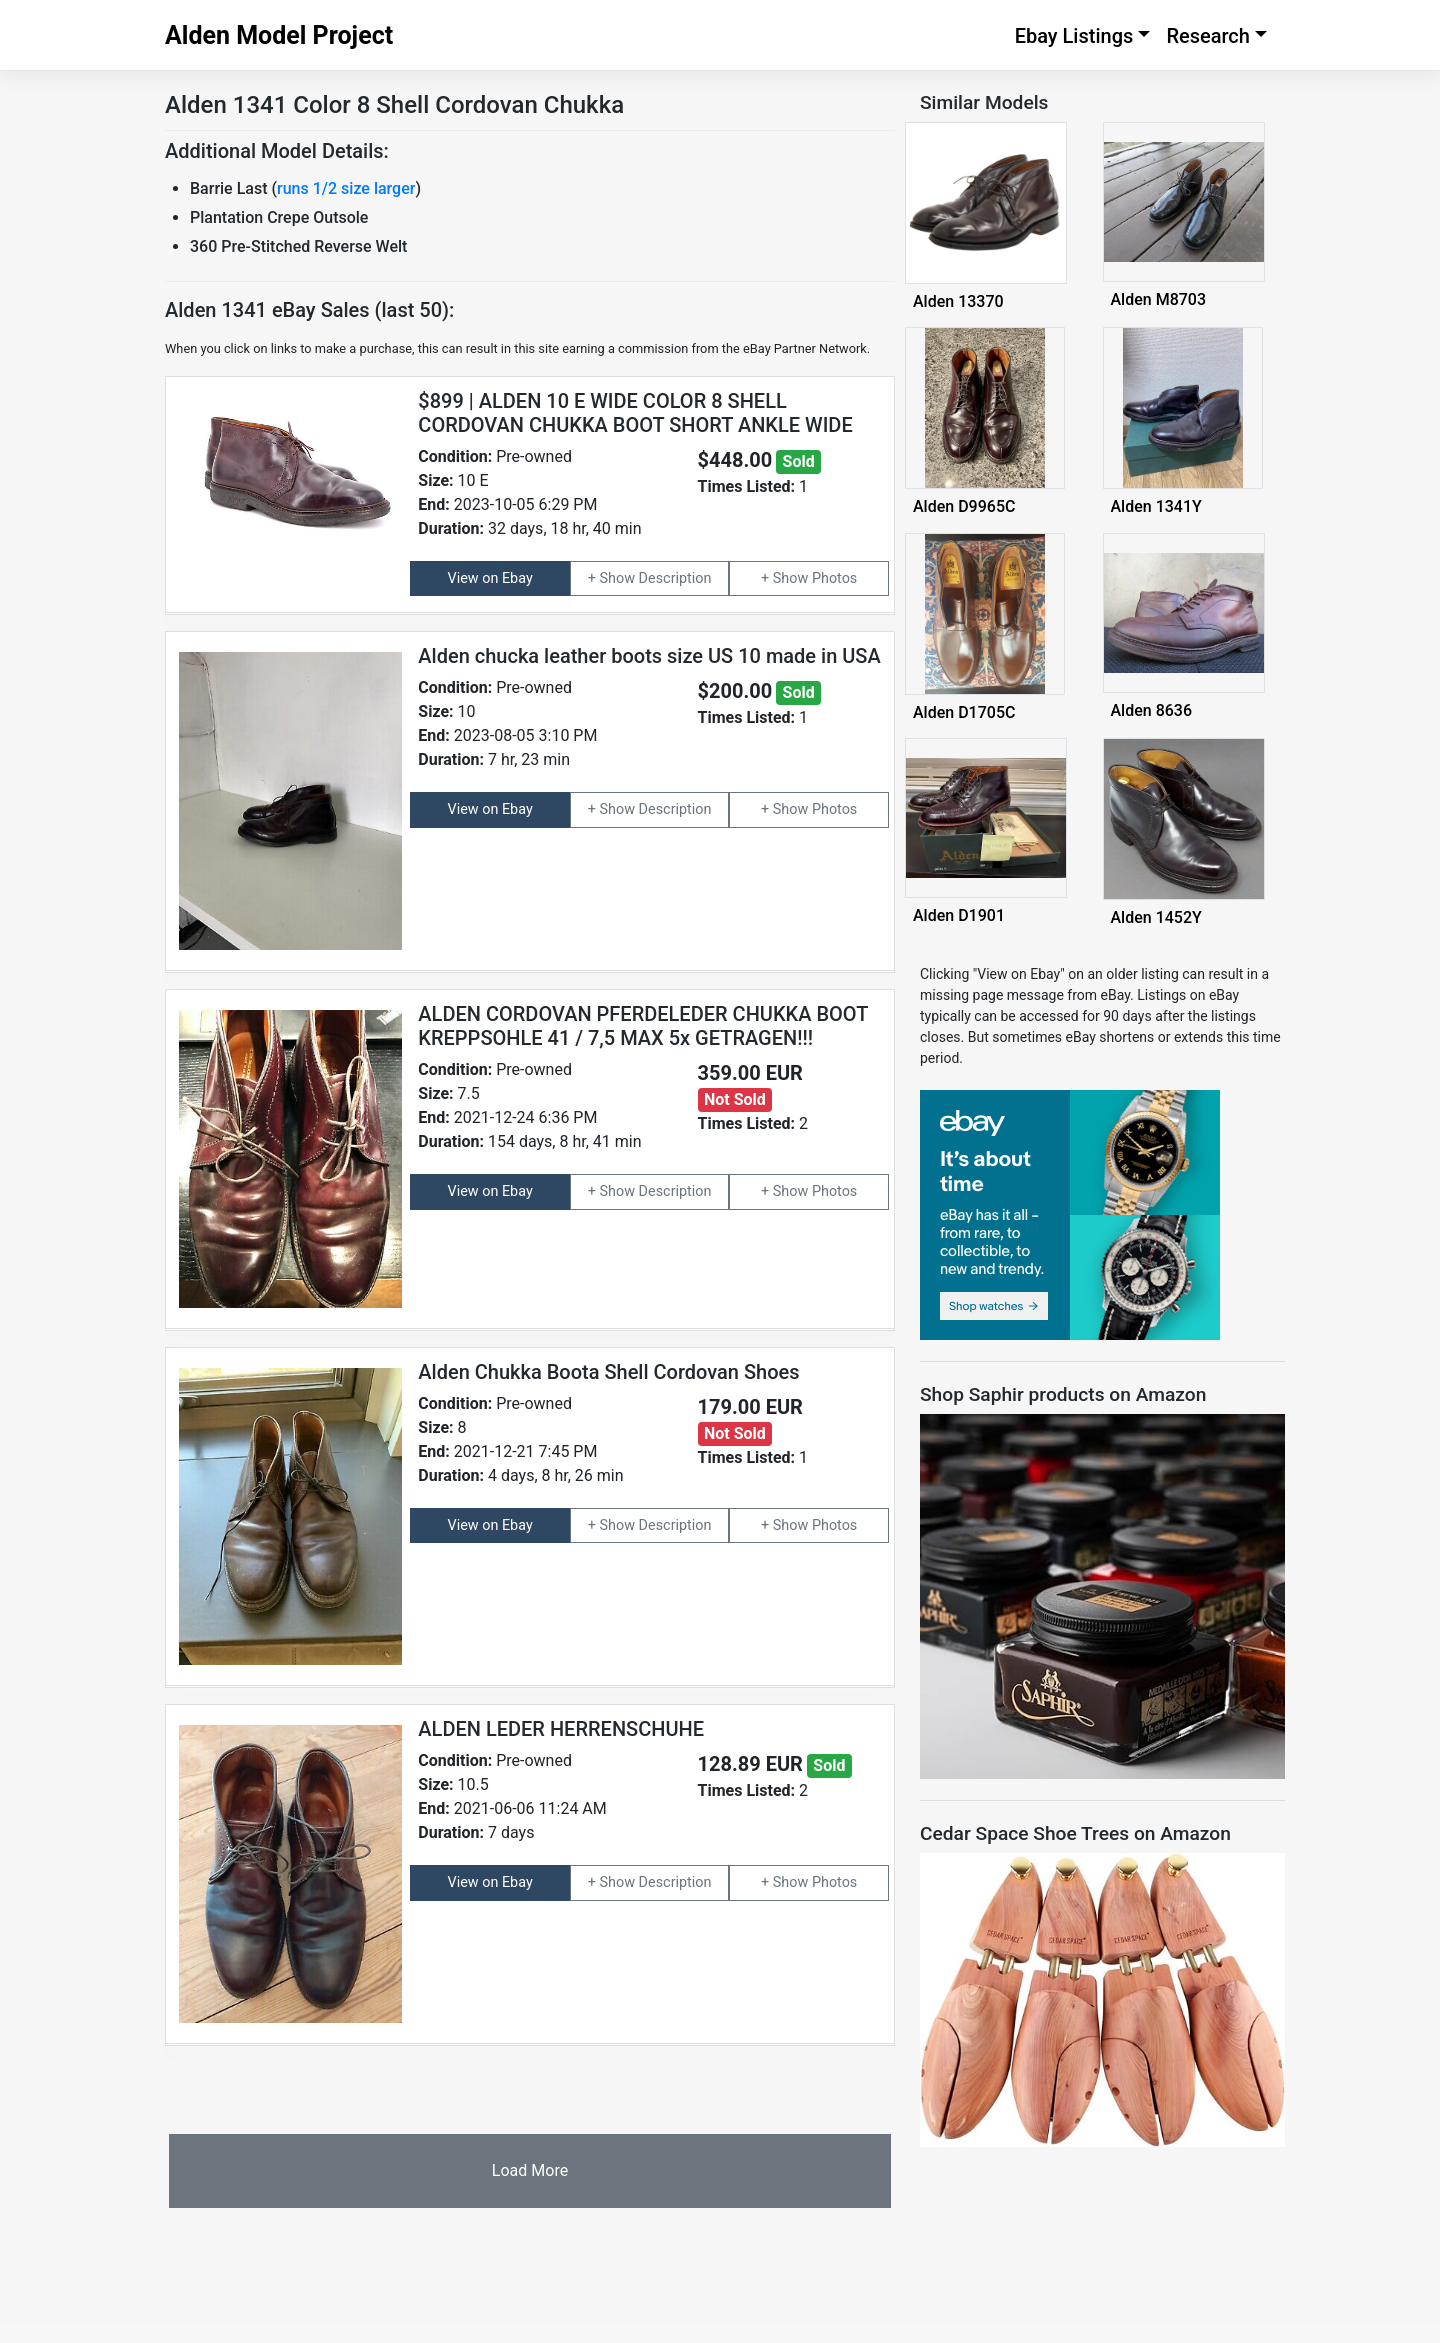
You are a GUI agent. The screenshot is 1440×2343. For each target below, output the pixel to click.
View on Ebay (490, 578)
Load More (530, 2170)
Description (675, 578)
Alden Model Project (279, 35)
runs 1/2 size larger (346, 188)
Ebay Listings (1074, 36)
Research (1208, 36)
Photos (834, 578)
